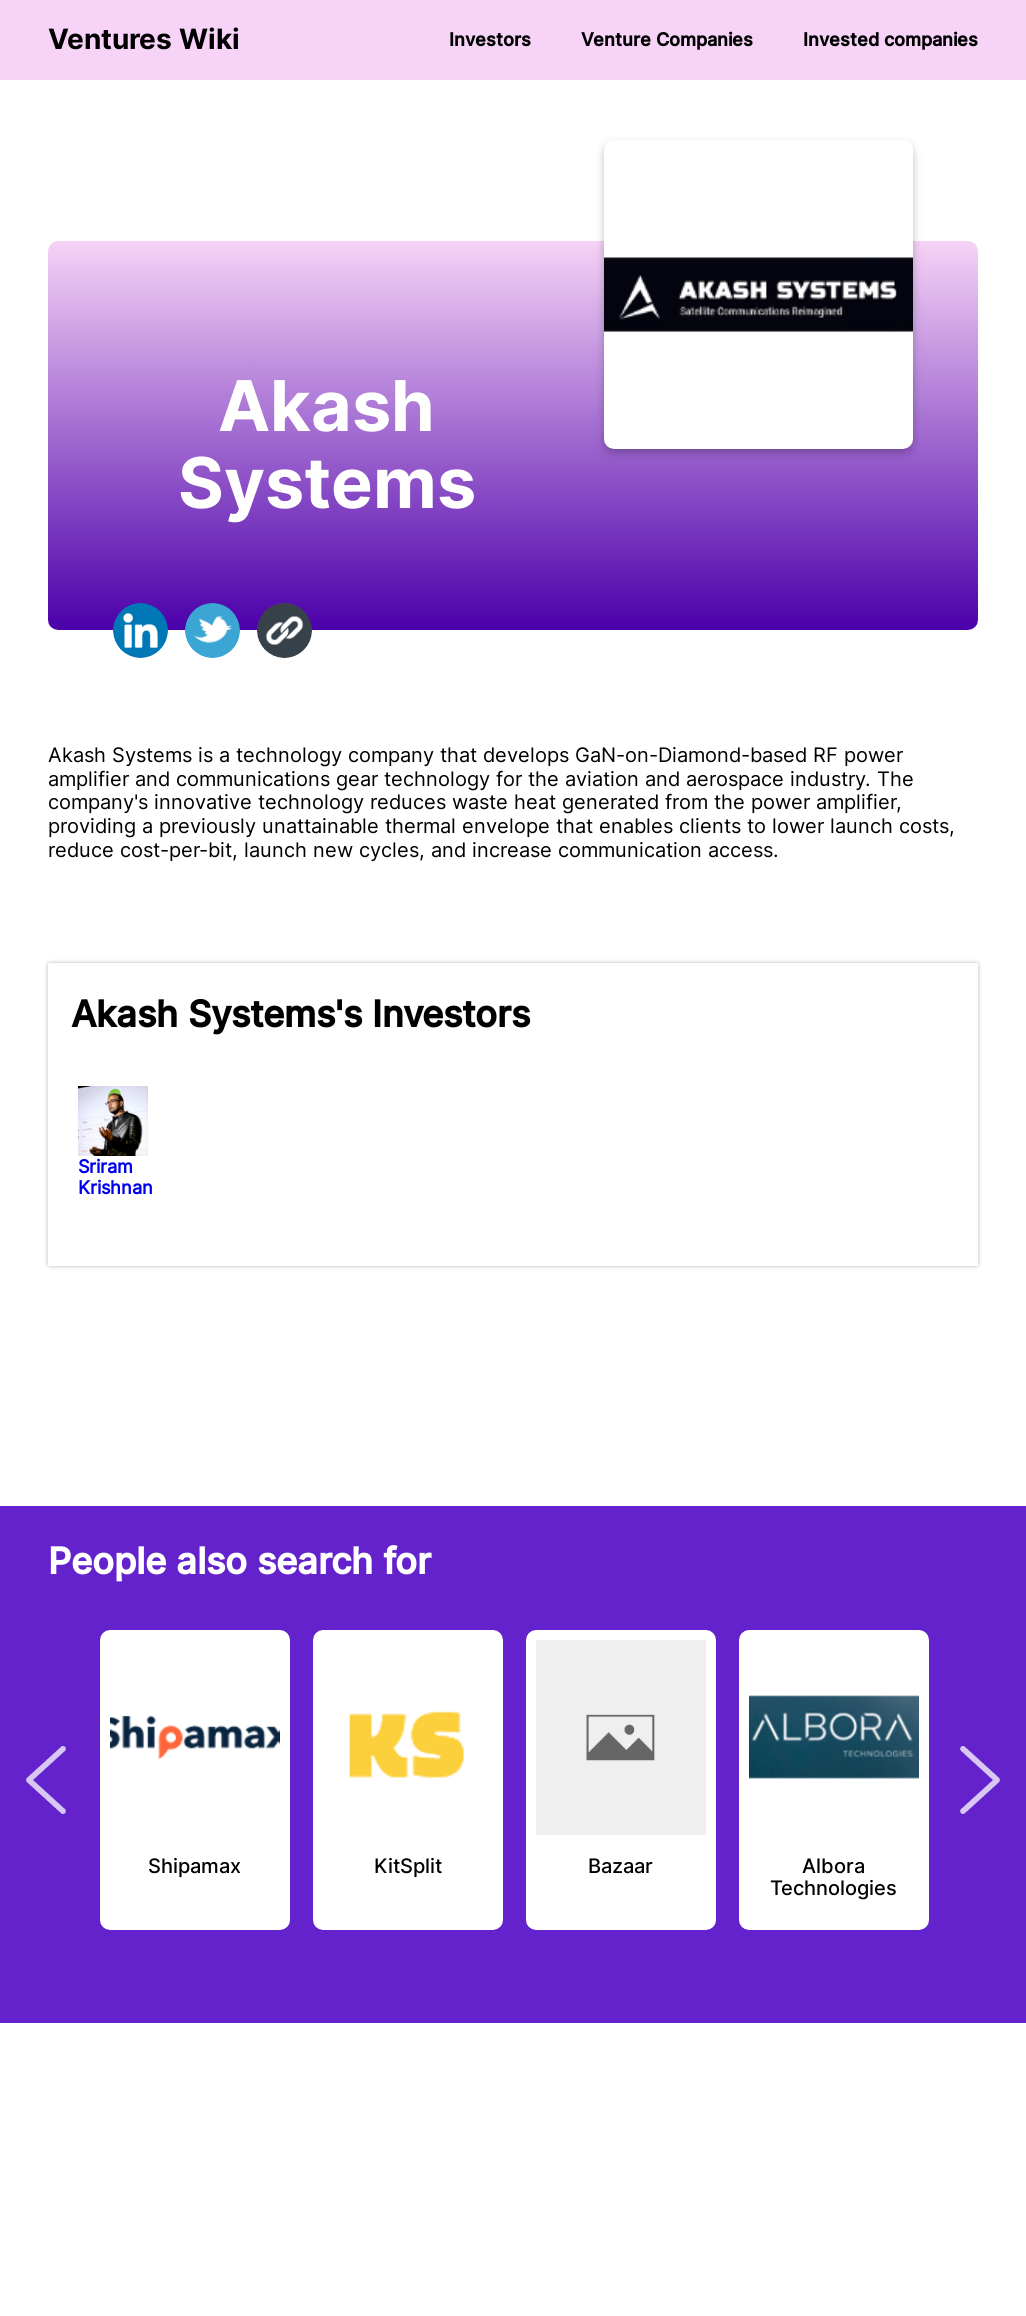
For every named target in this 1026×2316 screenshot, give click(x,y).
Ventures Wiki (144, 39)
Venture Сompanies (667, 39)
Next (980, 1780)
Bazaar (620, 1867)
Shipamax (194, 1867)
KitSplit (408, 1867)
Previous (46, 1780)
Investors (490, 39)
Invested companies (890, 39)
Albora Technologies (833, 1878)
